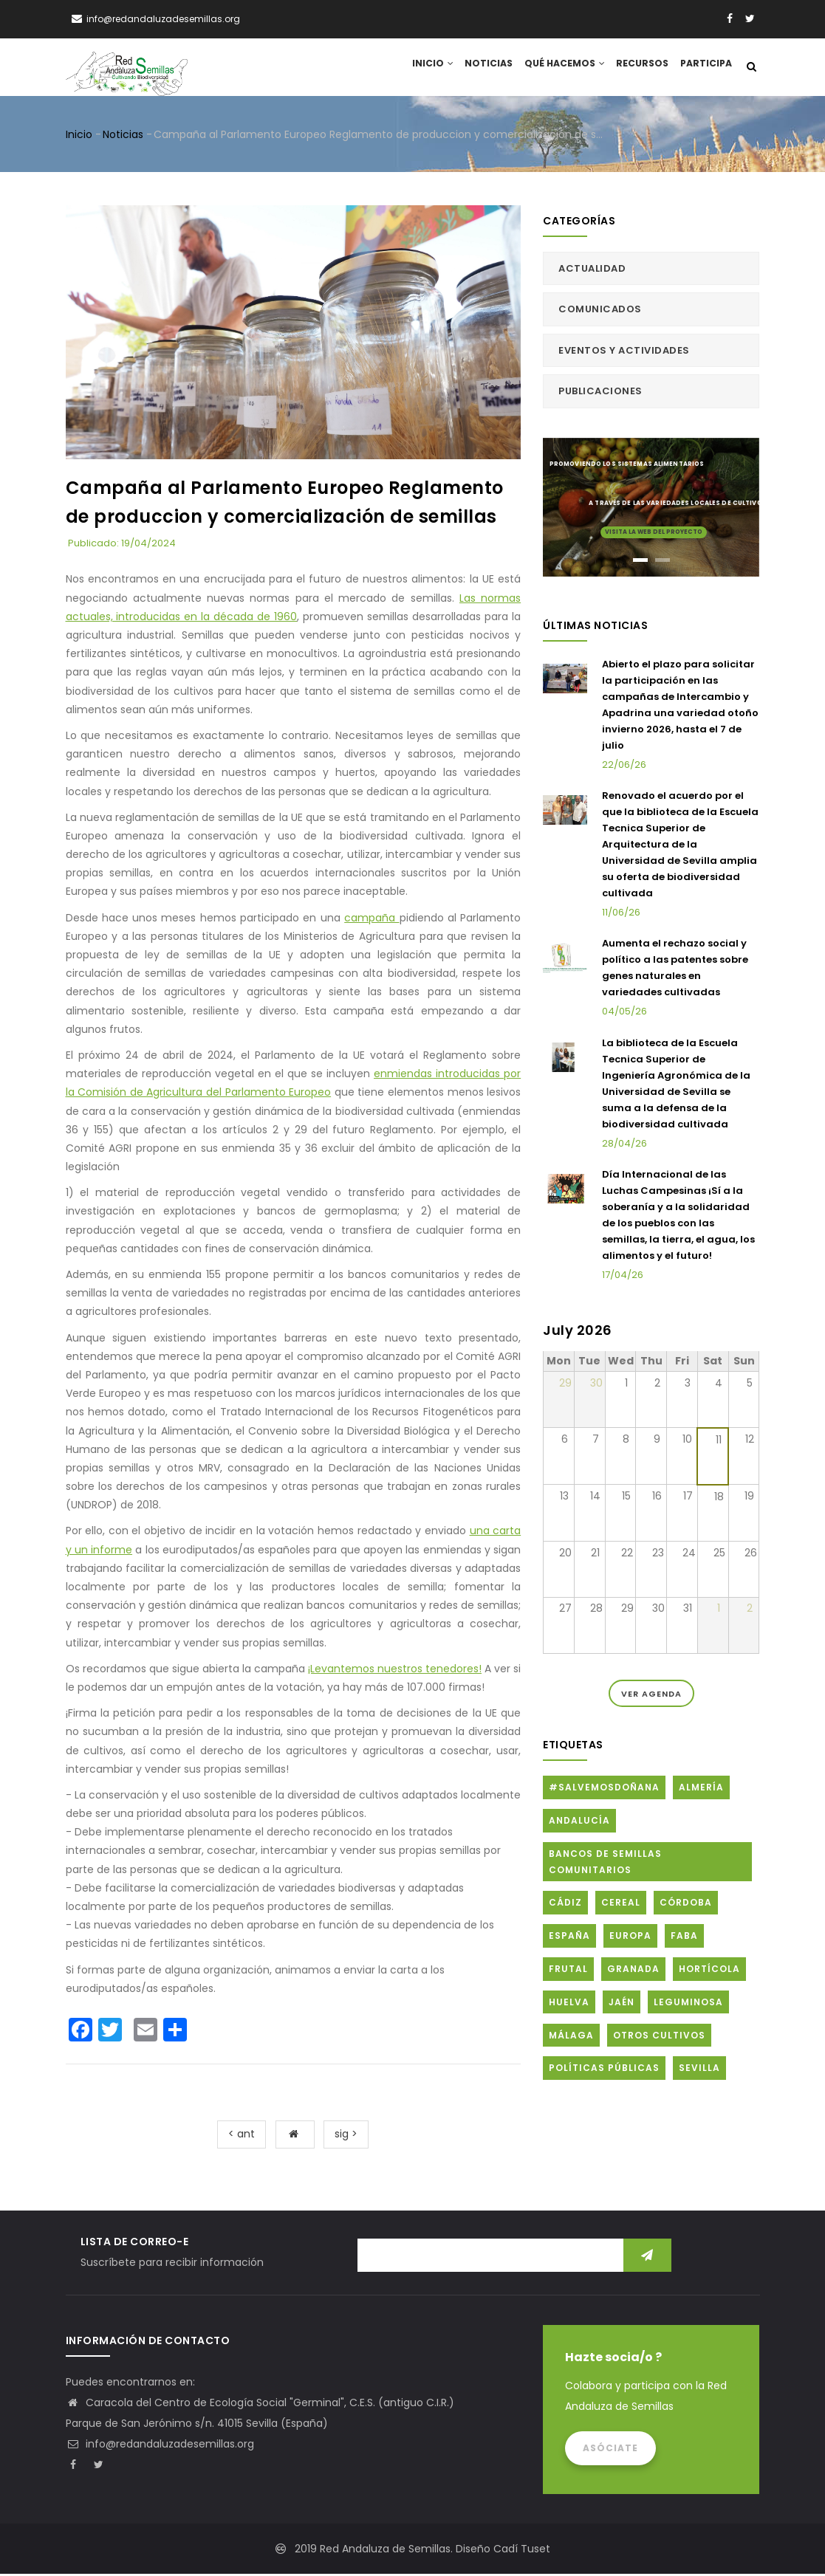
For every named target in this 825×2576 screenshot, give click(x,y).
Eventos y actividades (624, 353)
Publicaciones (600, 394)
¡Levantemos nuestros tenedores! (395, 1670)
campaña (371, 920)
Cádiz (565, 1905)
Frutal (568, 1971)
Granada (633, 1971)
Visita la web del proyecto (653, 533)
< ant (241, 2136)
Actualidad (592, 271)
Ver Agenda (651, 1696)
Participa (705, 68)
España (569, 1938)
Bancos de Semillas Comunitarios (605, 1864)
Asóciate (610, 2450)
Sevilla (699, 2070)
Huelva (569, 2004)
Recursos (640, 68)
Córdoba (686, 1905)
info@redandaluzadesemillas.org (160, 2446)
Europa (630, 1938)
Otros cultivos (659, 2037)
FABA (684, 1938)
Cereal (620, 1905)
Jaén (621, 2004)
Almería (701, 1790)
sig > (346, 2136)
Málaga (571, 2037)
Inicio (428, 68)
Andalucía (579, 1823)
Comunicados (600, 312)
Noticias (485, 68)
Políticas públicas (604, 2070)
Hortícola (709, 1971)
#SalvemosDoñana (604, 1790)
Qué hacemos (561, 68)
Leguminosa (688, 2004)
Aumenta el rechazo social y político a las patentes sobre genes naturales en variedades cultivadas (675, 970)
